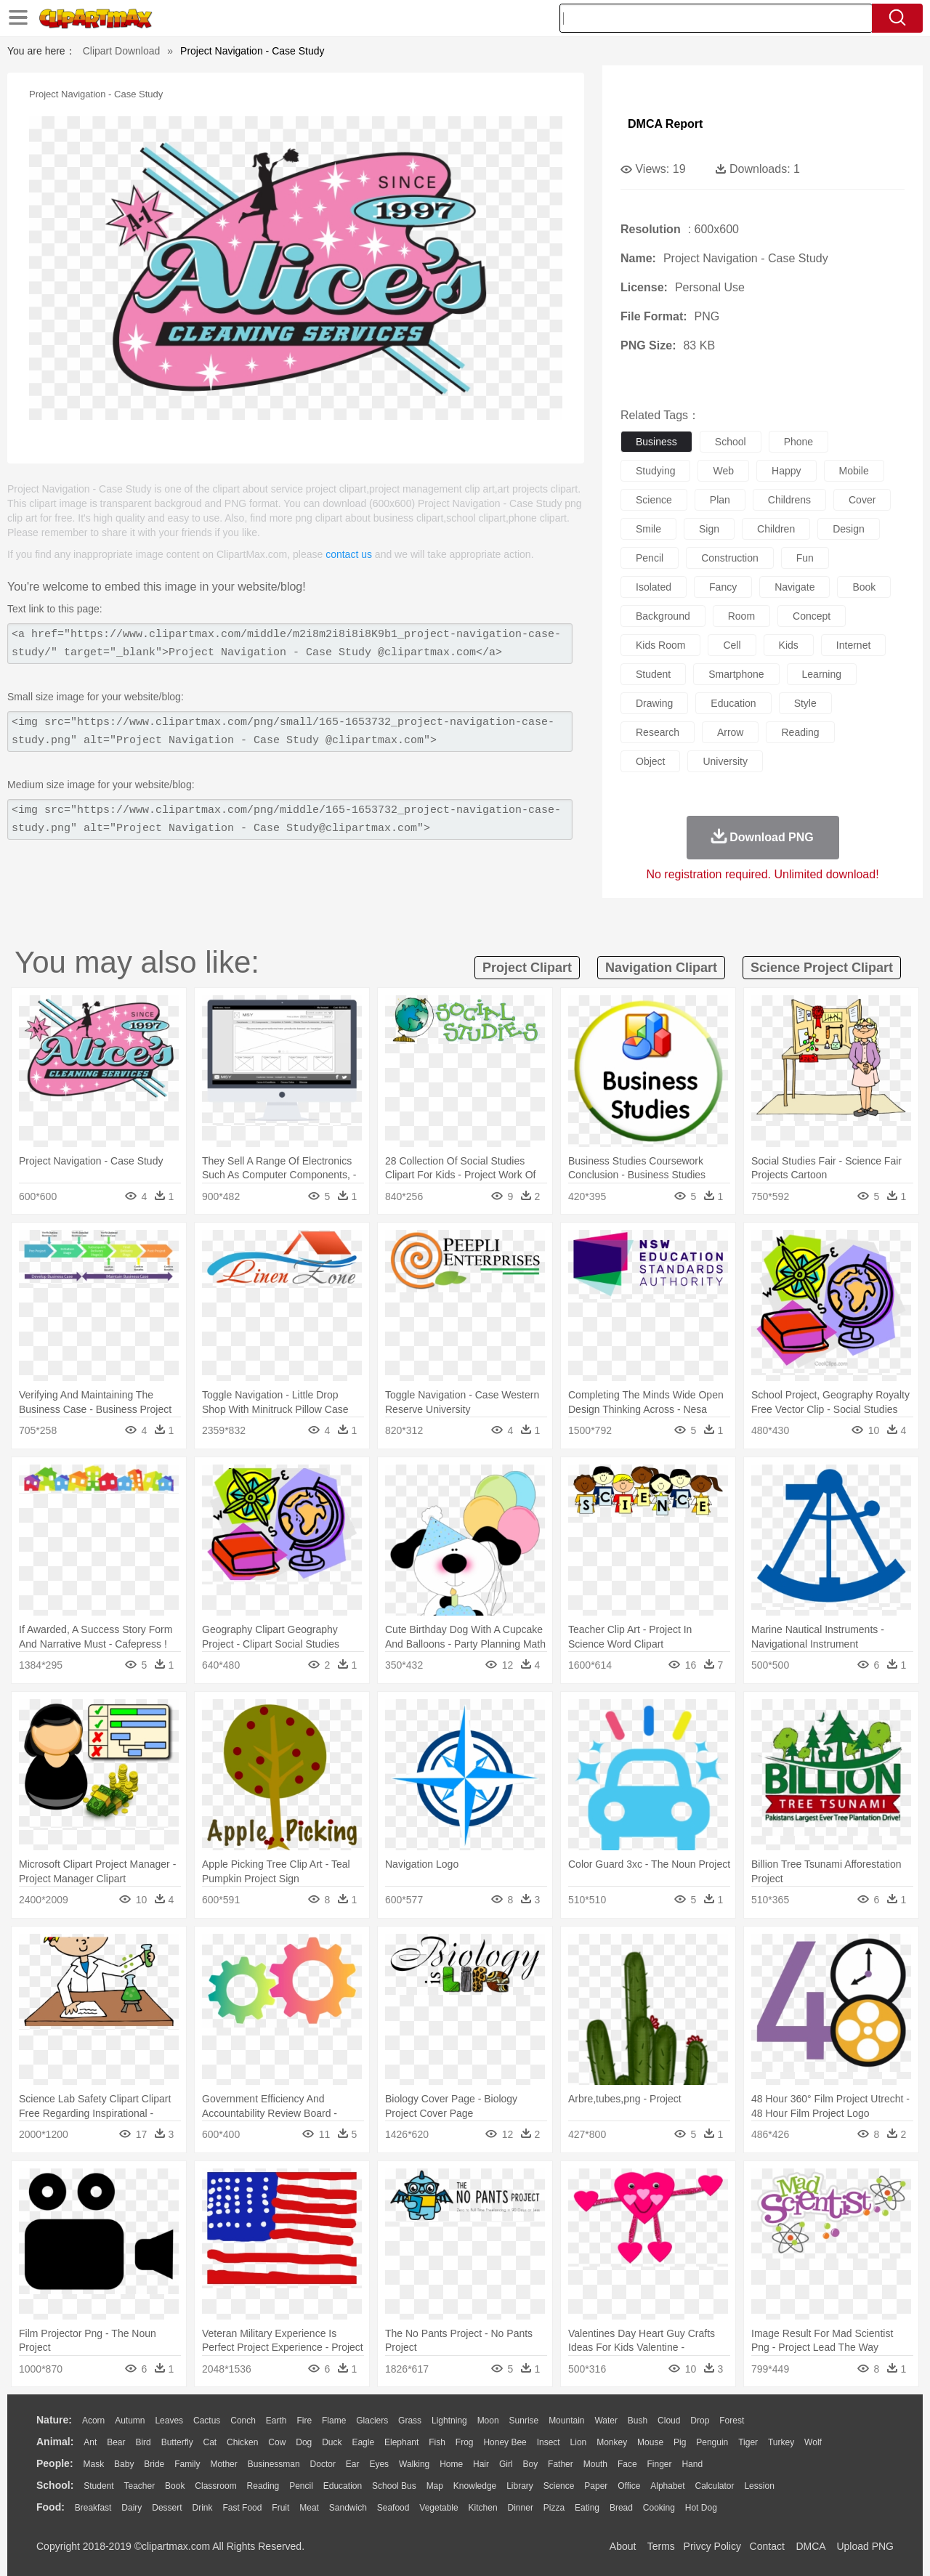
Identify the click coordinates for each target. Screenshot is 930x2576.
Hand (692, 2464)
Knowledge (474, 2486)
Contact (767, 2546)
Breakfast (93, 2508)
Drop (699, 2420)
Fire (304, 2420)
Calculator (715, 2486)
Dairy (131, 2508)
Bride (154, 2464)
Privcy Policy (712, 2546)
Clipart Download (122, 51)
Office (629, 2486)
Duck (331, 2442)
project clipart (527, 967)
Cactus (206, 2420)
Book (175, 2486)
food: (50, 2507)
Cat (210, 2442)
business (656, 441)
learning (822, 674)
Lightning (449, 2420)
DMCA (810, 2546)
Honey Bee (504, 2442)
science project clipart (822, 967)
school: (54, 2485)
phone (798, 441)
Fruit (280, 2508)
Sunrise (524, 2420)
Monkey (612, 2442)
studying (655, 471)
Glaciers (372, 2420)
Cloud (669, 2420)
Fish (437, 2442)
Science (559, 2486)
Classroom (215, 2486)
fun (805, 558)
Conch (243, 2420)
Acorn (93, 2420)
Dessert (167, 2508)
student (653, 674)
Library (519, 2486)
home (451, 2464)
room (741, 616)
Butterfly (177, 2442)
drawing (654, 703)
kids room (660, 645)
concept (811, 616)
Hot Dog (701, 2508)
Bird (142, 2442)
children (776, 529)
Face (627, 2464)
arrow (730, 732)
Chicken (242, 2442)
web (723, 471)
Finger (659, 2464)
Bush (637, 2420)
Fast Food (242, 2508)
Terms (661, 2546)
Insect (548, 2442)
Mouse (650, 2442)
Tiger (748, 2442)
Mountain (566, 2420)
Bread (621, 2508)
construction (730, 558)
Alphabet (667, 2486)
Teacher (139, 2486)
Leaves (169, 2420)
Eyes (379, 2464)
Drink (203, 2508)
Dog (304, 2442)
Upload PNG (865, 2546)
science (654, 500)
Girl (506, 2464)
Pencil (301, 2486)
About (623, 2546)
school (730, 441)
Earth (276, 2420)
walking (414, 2464)
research (657, 732)
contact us (349, 554)
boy (530, 2464)
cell (731, 645)
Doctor (323, 2464)
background (663, 616)
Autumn (130, 2420)
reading (800, 732)
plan (720, 500)
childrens (789, 500)
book (864, 587)
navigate (794, 587)
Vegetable (438, 2508)
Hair (481, 2464)
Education (342, 2486)
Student (98, 2486)
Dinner (520, 2508)
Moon (488, 2420)
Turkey (781, 2442)
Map (434, 2486)
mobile (854, 471)
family (187, 2464)
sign (709, 529)
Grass (409, 2420)
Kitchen (483, 2508)
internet (853, 645)
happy (786, 471)
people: (54, 2463)
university (725, 761)
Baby (124, 2464)
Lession (759, 2486)
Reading (263, 2486)
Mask (93, 2464)
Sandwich (348, 2508)
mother (223, 2464)
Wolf (813, 2442)
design (849, 529)
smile (648, 529)
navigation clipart (661, 967)
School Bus (394, 2486)
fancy (723, 587)
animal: (54, 2441)
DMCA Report (665, 124)
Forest (731, 2420)
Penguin (712, 2442)
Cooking (659, 2508)
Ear (353, 2464)
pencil (649, 558)
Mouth (595, 2464)
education (733, 703)
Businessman (274, 2464)
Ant (90, 2442)
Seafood (393, 2508)
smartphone (736, 674)
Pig (680, 2442)
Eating (587, 2508)
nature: (54, 2420)
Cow (277, 2442)
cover (862, 500)
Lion (578, 2442)
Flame (334, 2420)
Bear (116, 2442)
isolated (653, 587)
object (650, 761)
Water (606, 2420)
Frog (465, 2442)
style (805, 703)
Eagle (363, 2442)
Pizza (554, 2508)
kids (788, 645)
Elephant (401, 2442)
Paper (595, 2486)
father (560, 2464)
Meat (309, 2508)
